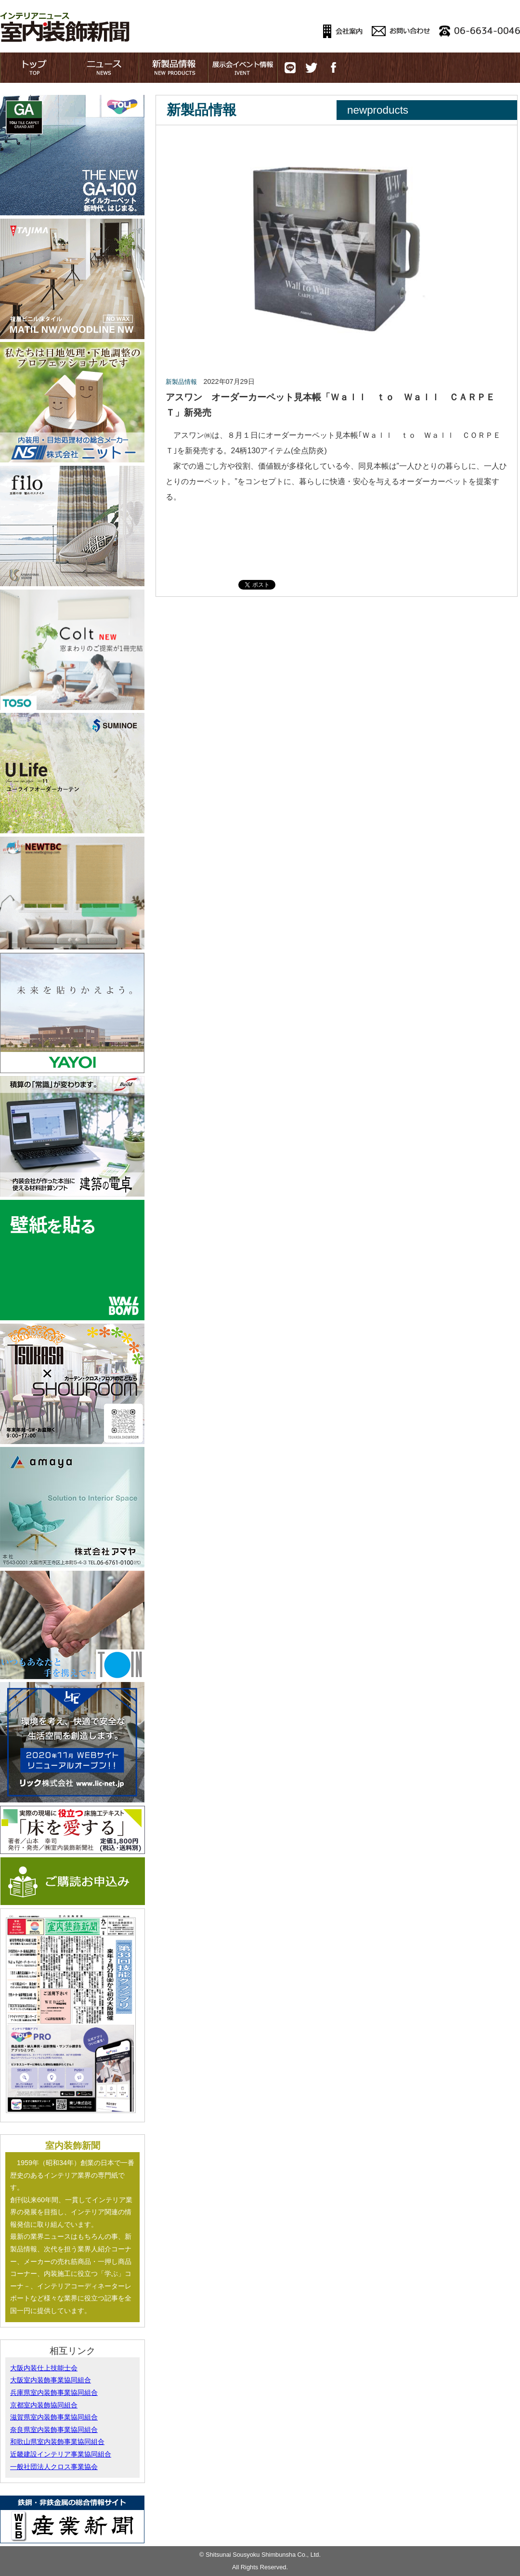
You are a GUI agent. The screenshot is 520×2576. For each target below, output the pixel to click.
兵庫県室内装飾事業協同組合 (54, 2392)
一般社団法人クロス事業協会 (54, 2467)
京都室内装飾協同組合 (44, 2405)
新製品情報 (181, 381)
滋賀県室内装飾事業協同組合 (54, 2417)
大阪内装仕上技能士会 (44, 2368)
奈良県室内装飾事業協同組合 (54, 2429)
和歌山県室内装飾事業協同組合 (57, 2441)
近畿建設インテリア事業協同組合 (60, 2454)
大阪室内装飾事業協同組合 (50, 2380)
